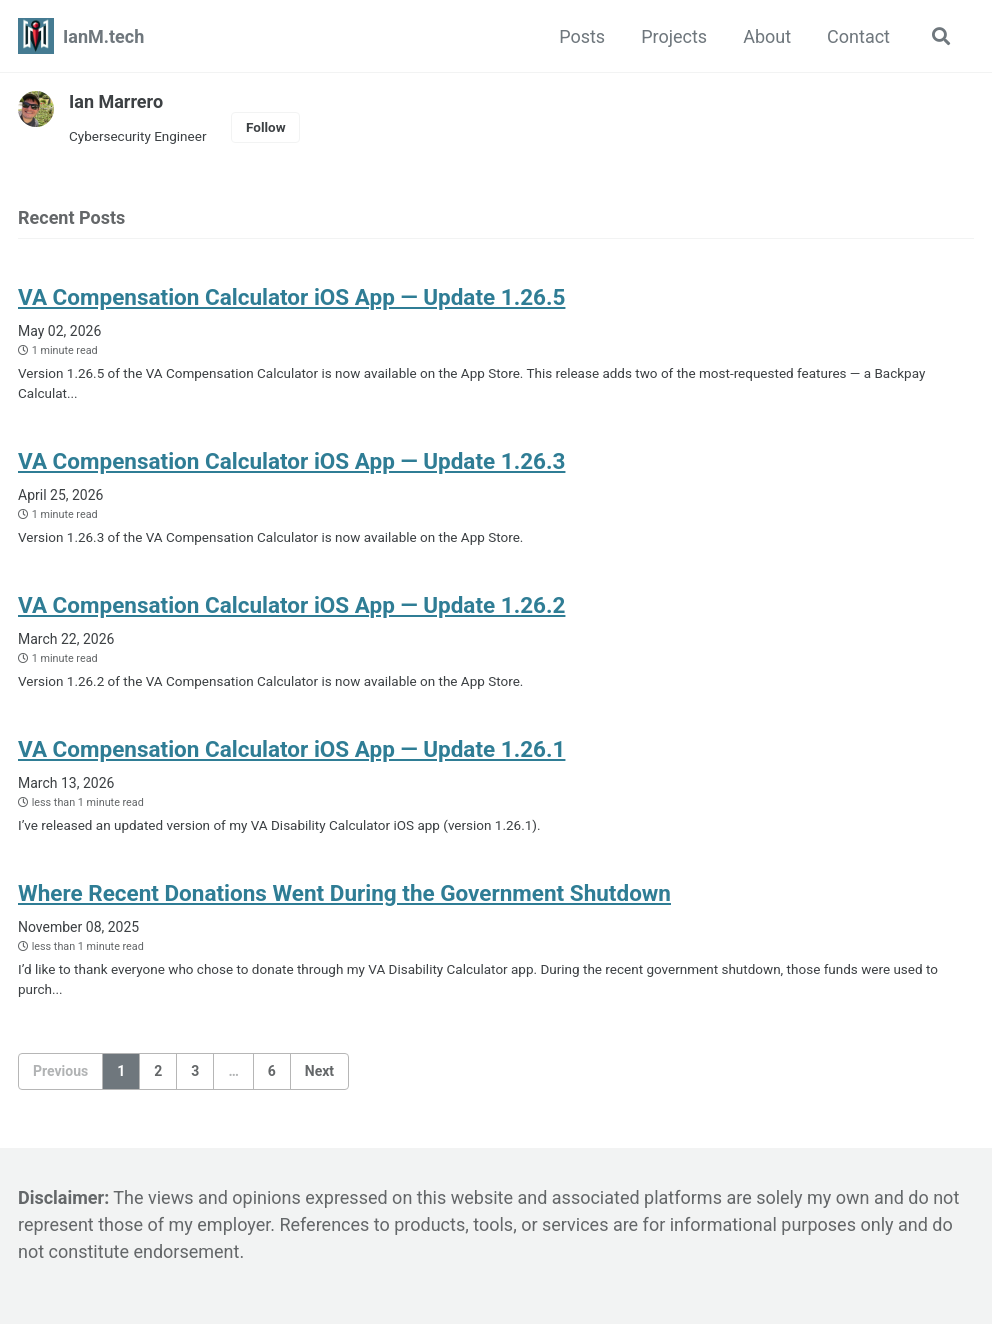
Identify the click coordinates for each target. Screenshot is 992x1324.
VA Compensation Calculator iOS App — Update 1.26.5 (291, 297)
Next (319, 1071)
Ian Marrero (116, 101)
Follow (266, 127)
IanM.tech (103, 36)
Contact (858, 36)
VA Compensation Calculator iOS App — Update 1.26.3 (291, 461)
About (767, 36)
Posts (582, 36)
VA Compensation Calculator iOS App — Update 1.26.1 (291, 749)
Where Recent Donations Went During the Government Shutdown (344, 893)
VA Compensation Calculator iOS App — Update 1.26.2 (291, 605)
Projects (674, 36)
